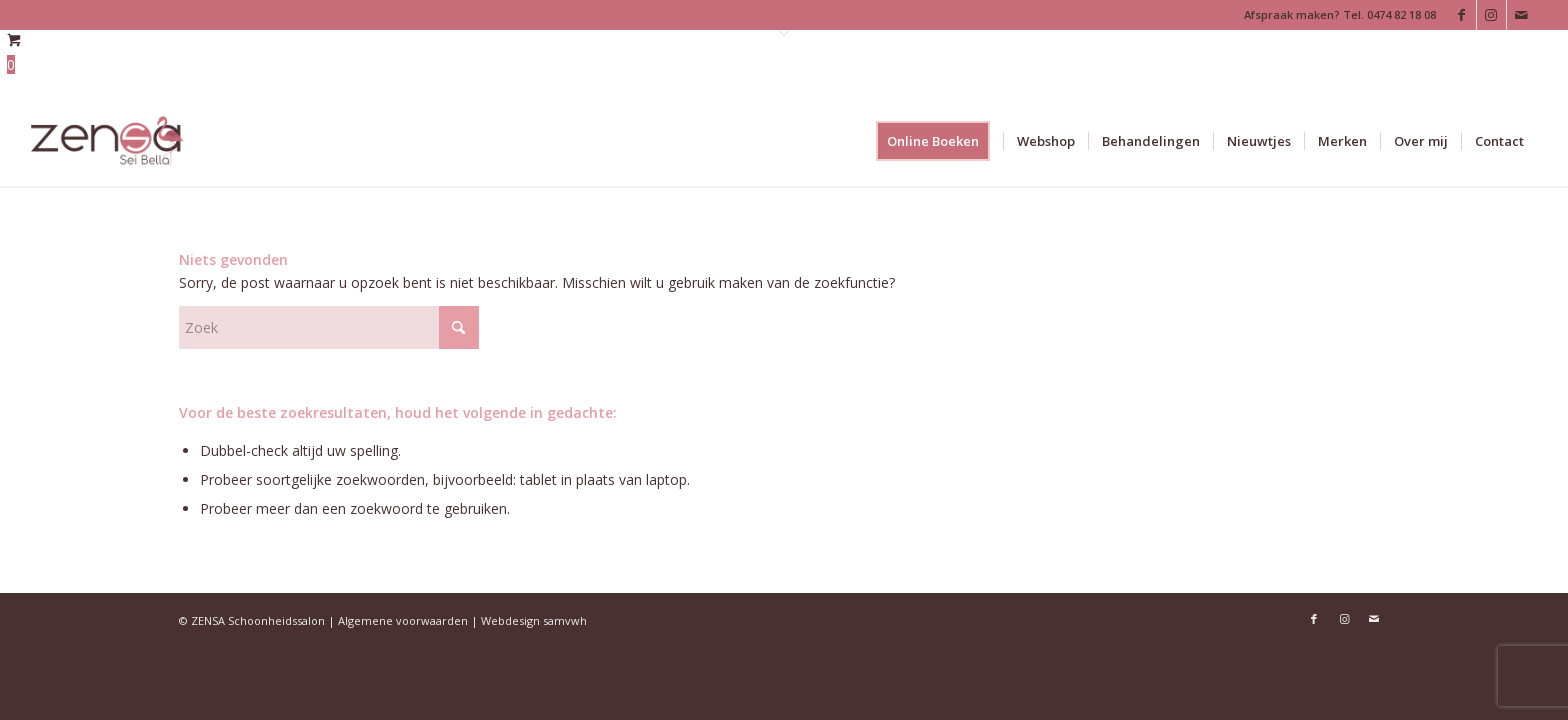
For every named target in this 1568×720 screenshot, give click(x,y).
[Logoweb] (107, 141)
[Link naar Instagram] (1491, 15)
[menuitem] (939, 141)
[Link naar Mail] (1522, 15)
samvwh (565, 620)
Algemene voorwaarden (403, 620)
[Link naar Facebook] (1461, 15)
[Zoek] (329, 327)
